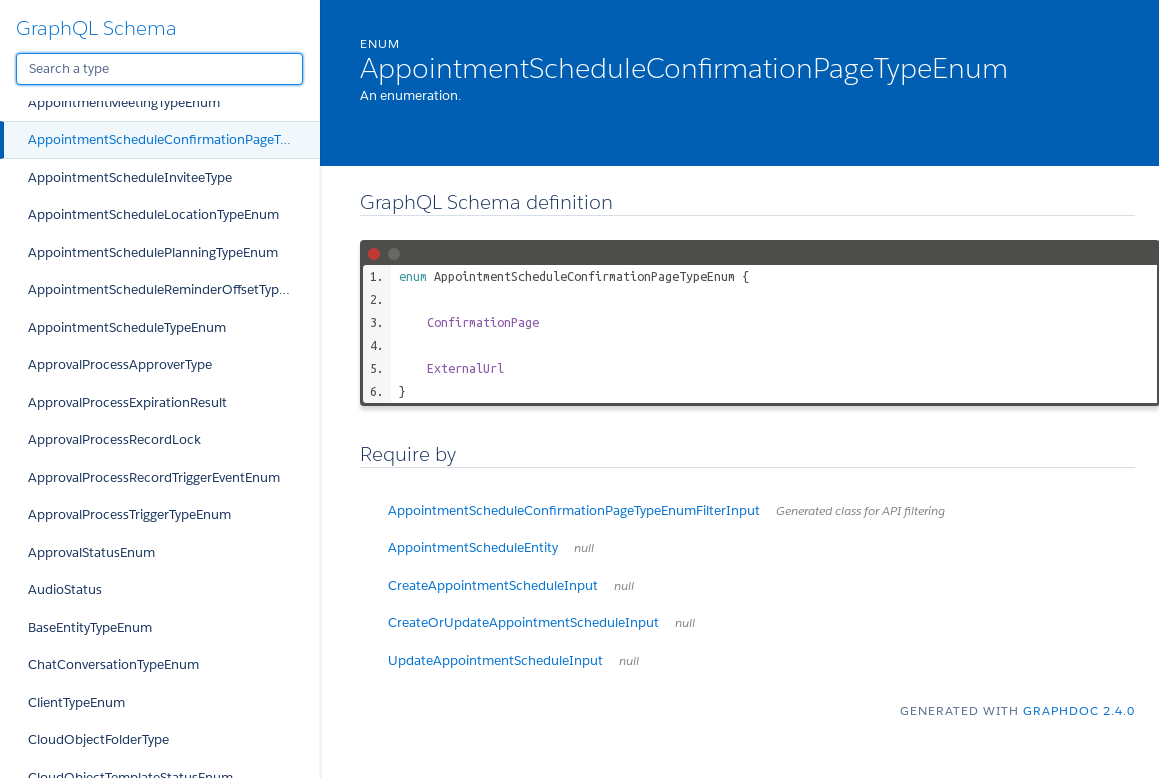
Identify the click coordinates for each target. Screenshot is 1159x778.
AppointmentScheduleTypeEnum (127, 327)
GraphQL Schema (96, 28)
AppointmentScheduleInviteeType (130, 177)
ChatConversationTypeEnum (113, 664)
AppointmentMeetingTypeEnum (124, 102)
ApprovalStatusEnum (91, 552)
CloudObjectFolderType (98, 739)
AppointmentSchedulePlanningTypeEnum (153, 252)
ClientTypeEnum (76, 702)
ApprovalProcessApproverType (120, 364)
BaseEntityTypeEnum (90, 627)
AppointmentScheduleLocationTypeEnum (153, 214)
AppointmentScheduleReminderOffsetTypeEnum (173, 289)
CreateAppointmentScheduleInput (511, 585)
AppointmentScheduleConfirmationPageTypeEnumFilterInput (666, 510)
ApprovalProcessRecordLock (114, 439)
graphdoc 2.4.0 (1079, 710)
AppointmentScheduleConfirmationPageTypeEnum (173, 139)
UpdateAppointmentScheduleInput (513, 660)
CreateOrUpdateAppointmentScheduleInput (541, 622)
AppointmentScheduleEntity (491, 547)
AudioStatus (65, 589)
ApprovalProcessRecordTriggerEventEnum (154, 477)
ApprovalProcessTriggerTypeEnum (129, 514)
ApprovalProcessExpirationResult (127, 402)
